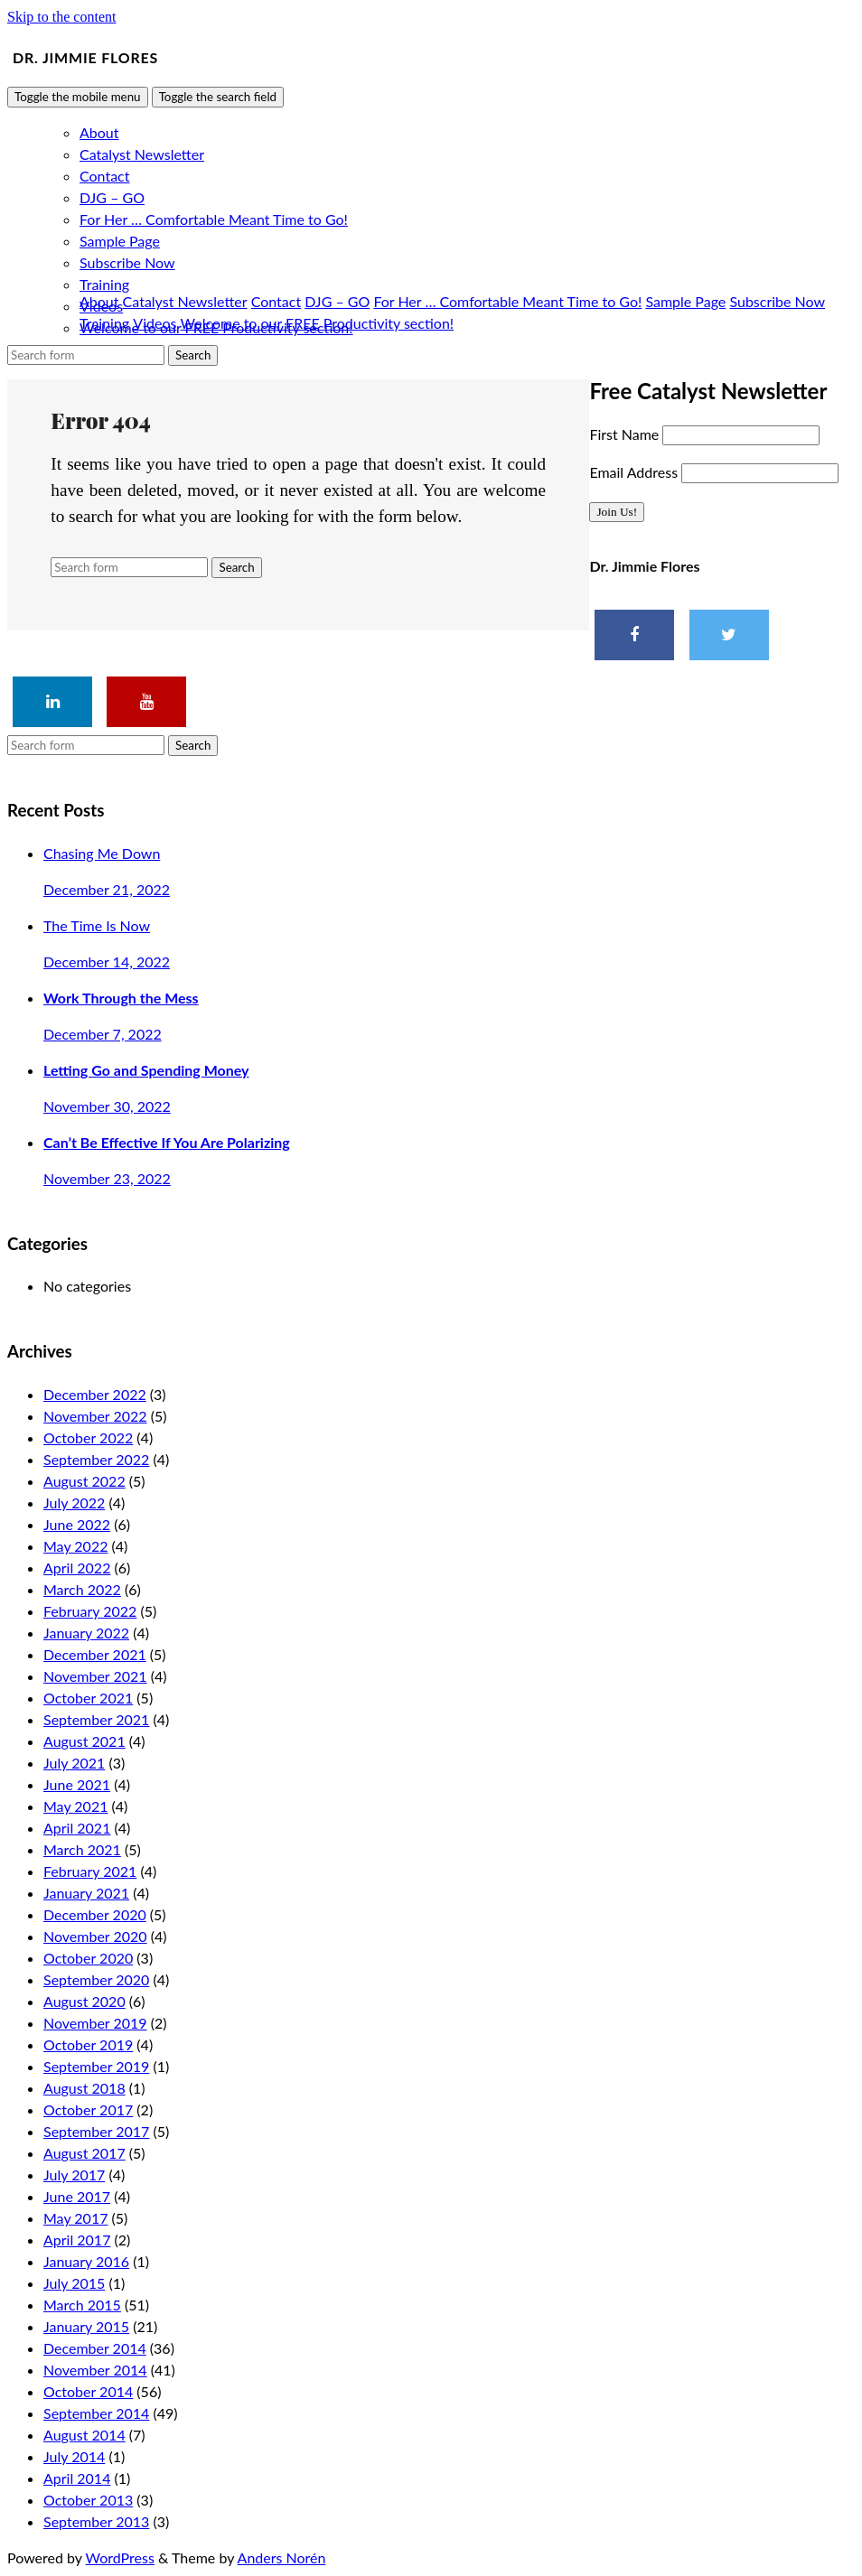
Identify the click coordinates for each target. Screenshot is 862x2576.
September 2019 (96, 2066)
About (99, 132)
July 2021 (74, 1762)
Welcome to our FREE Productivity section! (317, 322)
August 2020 (84, 2001)
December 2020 (94, 1914)
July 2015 (74, 2282)
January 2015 (86, 2326)
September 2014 (96, 2413)
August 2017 (84, 2152)
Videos (154, 322)
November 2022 (95, 1415)
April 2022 (76, 1567)
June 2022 (76, 1524)
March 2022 (82, 1589)
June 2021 (76, 1784)
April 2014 (76, 2478)
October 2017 (88, 2109)
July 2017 (74, 2174)
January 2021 (86, 1892)
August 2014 (84, 2434)
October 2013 (88, 2499)
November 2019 (95, 2022)
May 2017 (75, 2217)
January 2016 (86, 2261)
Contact (104, 175)
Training (104, 284)
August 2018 (84, 2087)
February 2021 (89, 1871)
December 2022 (94, 1394)
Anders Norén (282, 2557)
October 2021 (88, 1697)
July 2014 (74, 2456)
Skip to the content (61, 16)
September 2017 (96, 2131)
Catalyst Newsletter (142, 154)
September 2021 (96, 1719)
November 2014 (95, 2369)
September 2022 (96, 1459)
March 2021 (82, 1849)
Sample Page (120, 240)
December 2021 (94, 1654)
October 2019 (88, 2044)
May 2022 (75, 1545)
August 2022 (84, 1480)
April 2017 (76, 2239)
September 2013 (96, 2521)
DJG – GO (112, 197)
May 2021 (75, 1806)
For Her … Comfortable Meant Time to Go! (214, 219)
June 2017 (76, 2196)
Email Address (635, 472)
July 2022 (74, 1502)
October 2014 (88, 2391)
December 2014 (94, 2348)
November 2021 (95, 1676)
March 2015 (82, 2304)
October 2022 (88, 1437)
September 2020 (96, 1979)
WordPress (120, 2557)
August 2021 (84, 1741)
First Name (625, 434)
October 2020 (88, 1957)
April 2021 (76, 1827)
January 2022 (86, 1632)
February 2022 (89, 1610)
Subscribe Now (127, 262)
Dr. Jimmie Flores (85, 57)
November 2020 (95, 1936)
